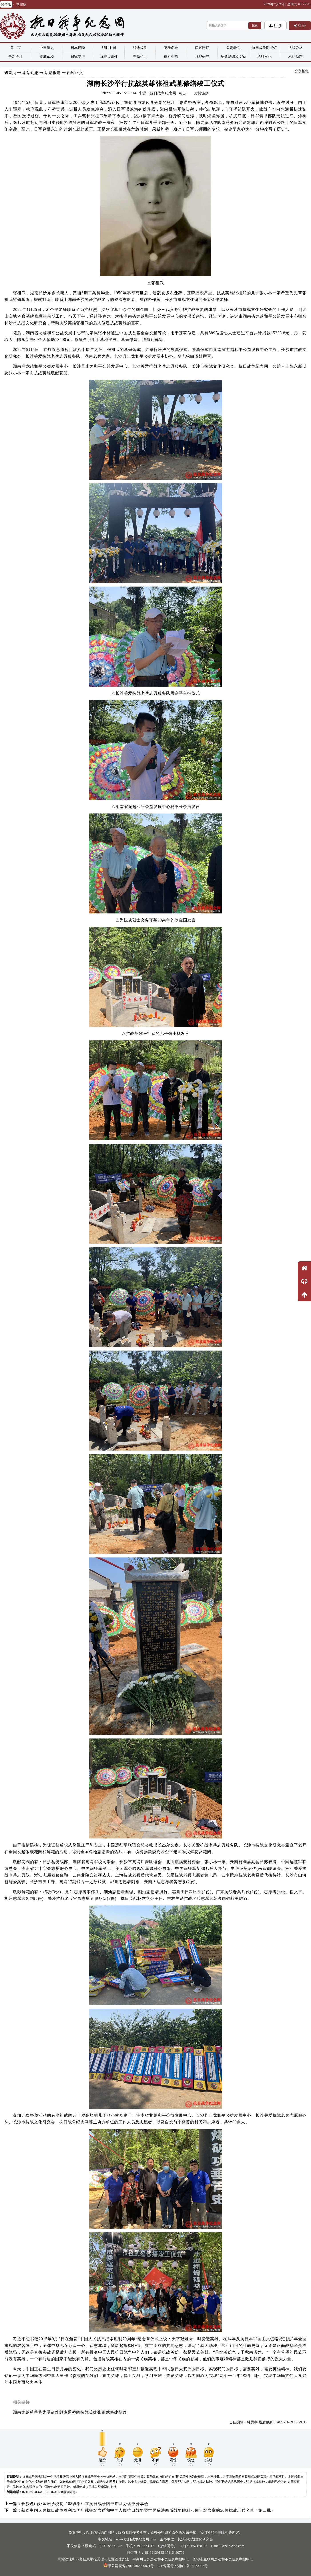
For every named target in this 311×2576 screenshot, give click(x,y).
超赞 (102, 2462)
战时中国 (109, 48)
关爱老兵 (233, 48)
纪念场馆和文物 (233, 56)
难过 (208, 2462)
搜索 (255, 25)
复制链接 (201, 93)
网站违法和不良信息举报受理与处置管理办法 (93, 2559)
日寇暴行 (78, 56)
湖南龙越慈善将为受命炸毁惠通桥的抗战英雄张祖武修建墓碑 (70, 2412)
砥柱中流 (171, 56)
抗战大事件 (109, 56)
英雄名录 (171, 48)
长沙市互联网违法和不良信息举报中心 (223, 2559)
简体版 (6, 4)
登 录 (301, 25)
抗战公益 (295, 48)
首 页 (15, 48)
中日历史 (47, 48)
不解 (155, 2462)
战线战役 (140, 48)
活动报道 (53, 73)
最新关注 (15, 56)
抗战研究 (202, 56)
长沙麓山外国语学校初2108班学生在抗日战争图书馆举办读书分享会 (84, 2503)
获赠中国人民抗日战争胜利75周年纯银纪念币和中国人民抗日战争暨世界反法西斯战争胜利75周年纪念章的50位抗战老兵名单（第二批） (148, 2510)
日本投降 (78, 48)
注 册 (277, 26)
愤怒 (191, 2462)
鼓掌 (120, 2462)
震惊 (173, 2462)
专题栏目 (140, 56)
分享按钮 (302, 71)
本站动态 (295, 56)
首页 (12, 73)
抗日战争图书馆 (264, 48)
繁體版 (21, 4)
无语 (137, 2462)
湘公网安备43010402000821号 (128, 2566)
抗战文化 (264, 56)
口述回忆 (202, 48)
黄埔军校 (47, 56)
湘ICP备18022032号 (192, 2566)
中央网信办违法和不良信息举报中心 (160, 2559)
